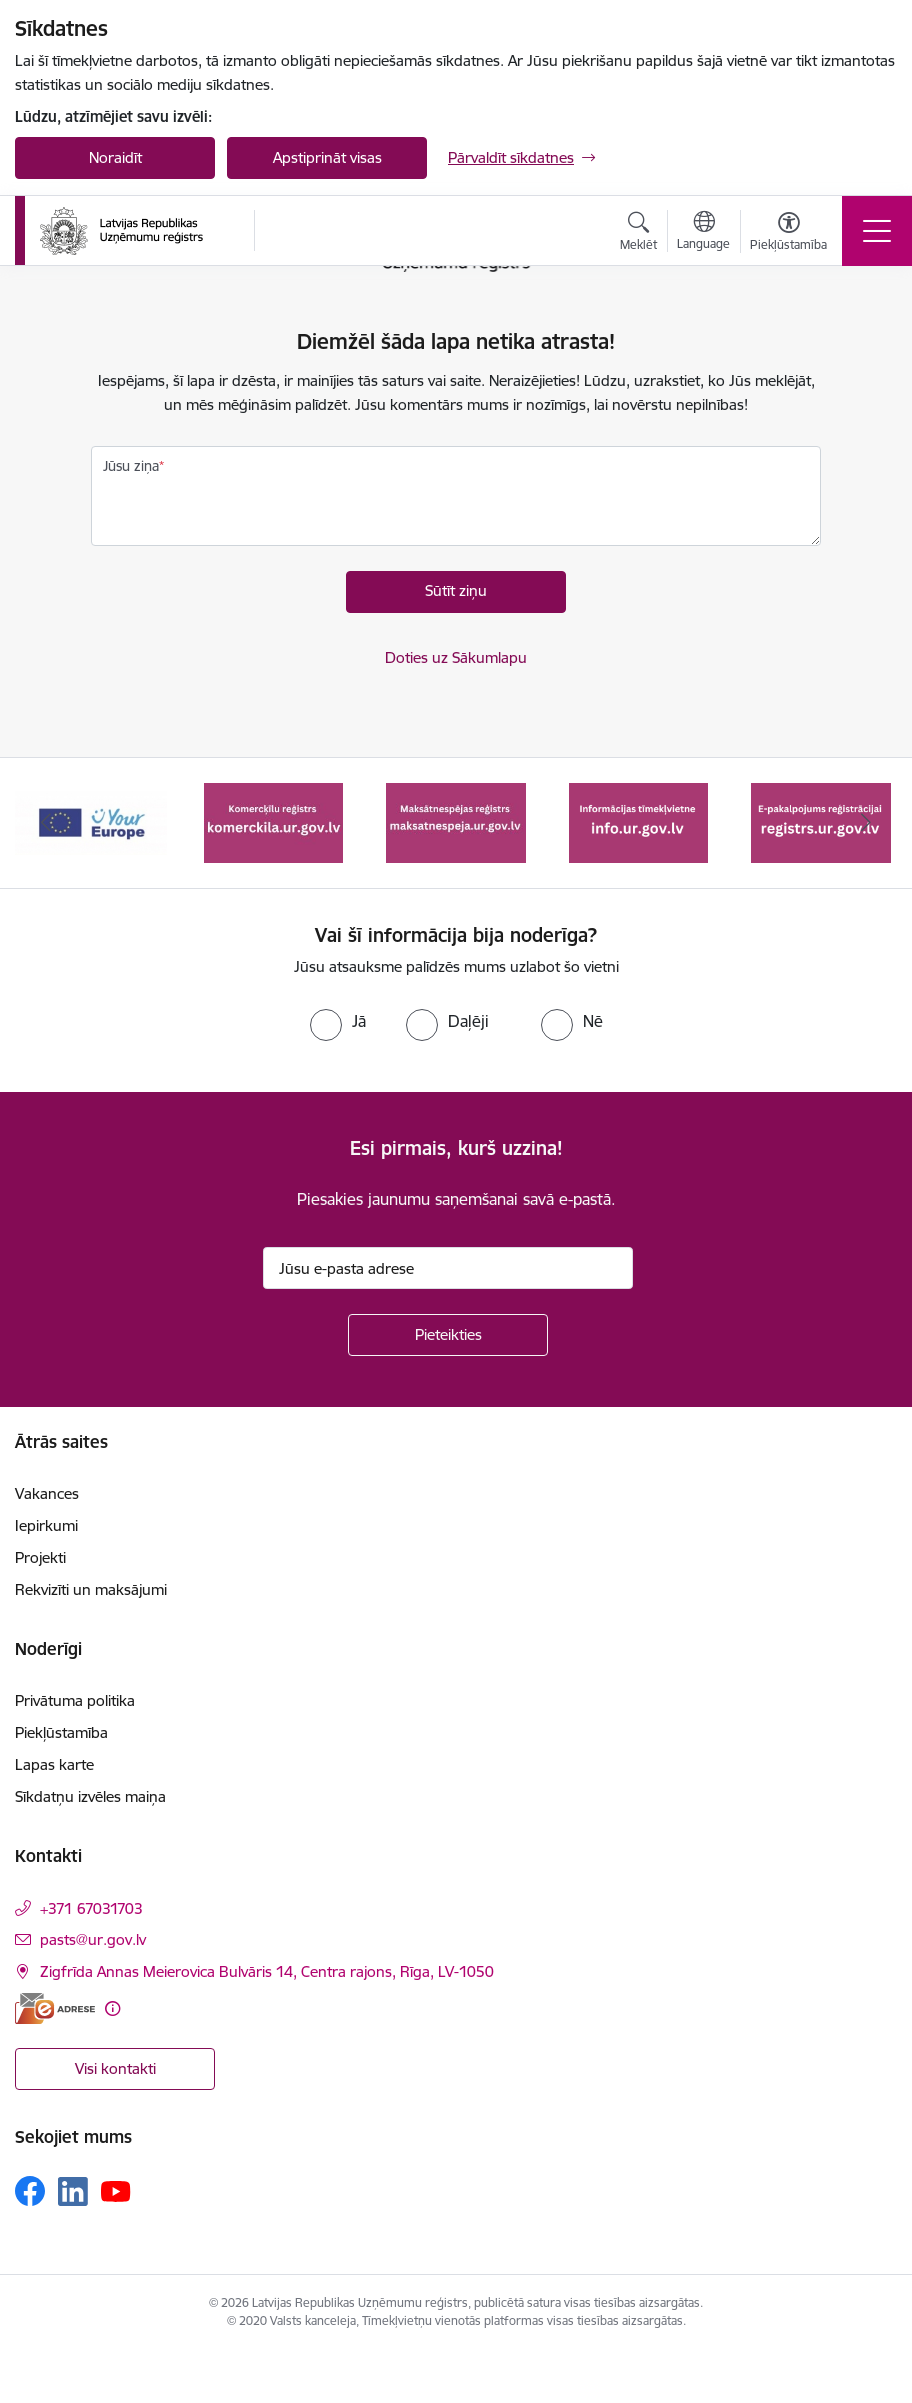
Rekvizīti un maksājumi (91, 1589)
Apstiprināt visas (327, 157)
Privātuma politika (75, 1700)
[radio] (338, 1021)
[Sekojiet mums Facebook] (30, 2191)
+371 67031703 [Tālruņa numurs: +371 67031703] (91, 1908)
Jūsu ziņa (131, 466)
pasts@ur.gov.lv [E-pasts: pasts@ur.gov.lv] (93, 1939)
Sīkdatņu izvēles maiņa (90, 1796)
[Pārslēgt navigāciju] (877, 231)
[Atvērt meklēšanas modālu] (638, 234)
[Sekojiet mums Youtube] (116, 2190)
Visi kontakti (115, 2068)
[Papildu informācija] (112, 2008)
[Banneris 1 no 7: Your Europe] (91, 821)
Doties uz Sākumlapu (456, 657)
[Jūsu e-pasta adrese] (448, 1268)
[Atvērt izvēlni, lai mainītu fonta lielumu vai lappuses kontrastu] (788, 234)
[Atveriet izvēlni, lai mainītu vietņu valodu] (703, 233)
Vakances (47, 1493)
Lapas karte (54, 1764)
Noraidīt (115, 157)
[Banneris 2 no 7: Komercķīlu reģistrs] (274, 821)
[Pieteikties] (448, 1335)
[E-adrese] (55, 2008)
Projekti (40, 1557)
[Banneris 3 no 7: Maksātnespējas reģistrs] (456, 821)
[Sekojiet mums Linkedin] (73, 2192)
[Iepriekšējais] (45, 823)
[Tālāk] (866, 823)
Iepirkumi (46, 1525)
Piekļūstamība (61, 1732)
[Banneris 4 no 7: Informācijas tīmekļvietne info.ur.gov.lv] (639, 821)
